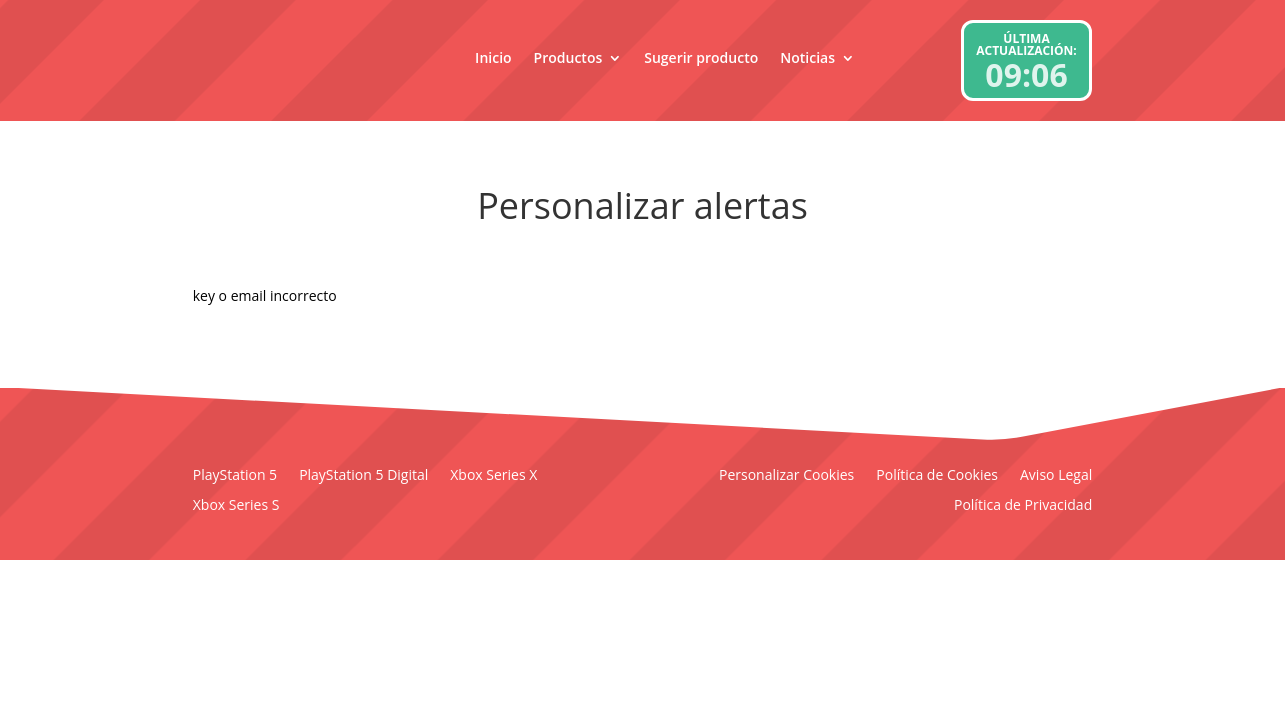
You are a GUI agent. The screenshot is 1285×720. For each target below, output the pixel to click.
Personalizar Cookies (786, 476)
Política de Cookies (937, 476)
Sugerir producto (701, 57)
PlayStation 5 (235, 476)
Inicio (493, 57)
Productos (568, 57)
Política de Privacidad (1023, 506)
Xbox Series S (236, 506)
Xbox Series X (493, 476)
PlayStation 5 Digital (363, 476)
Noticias (807, 57)
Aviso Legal (1056, 476)
